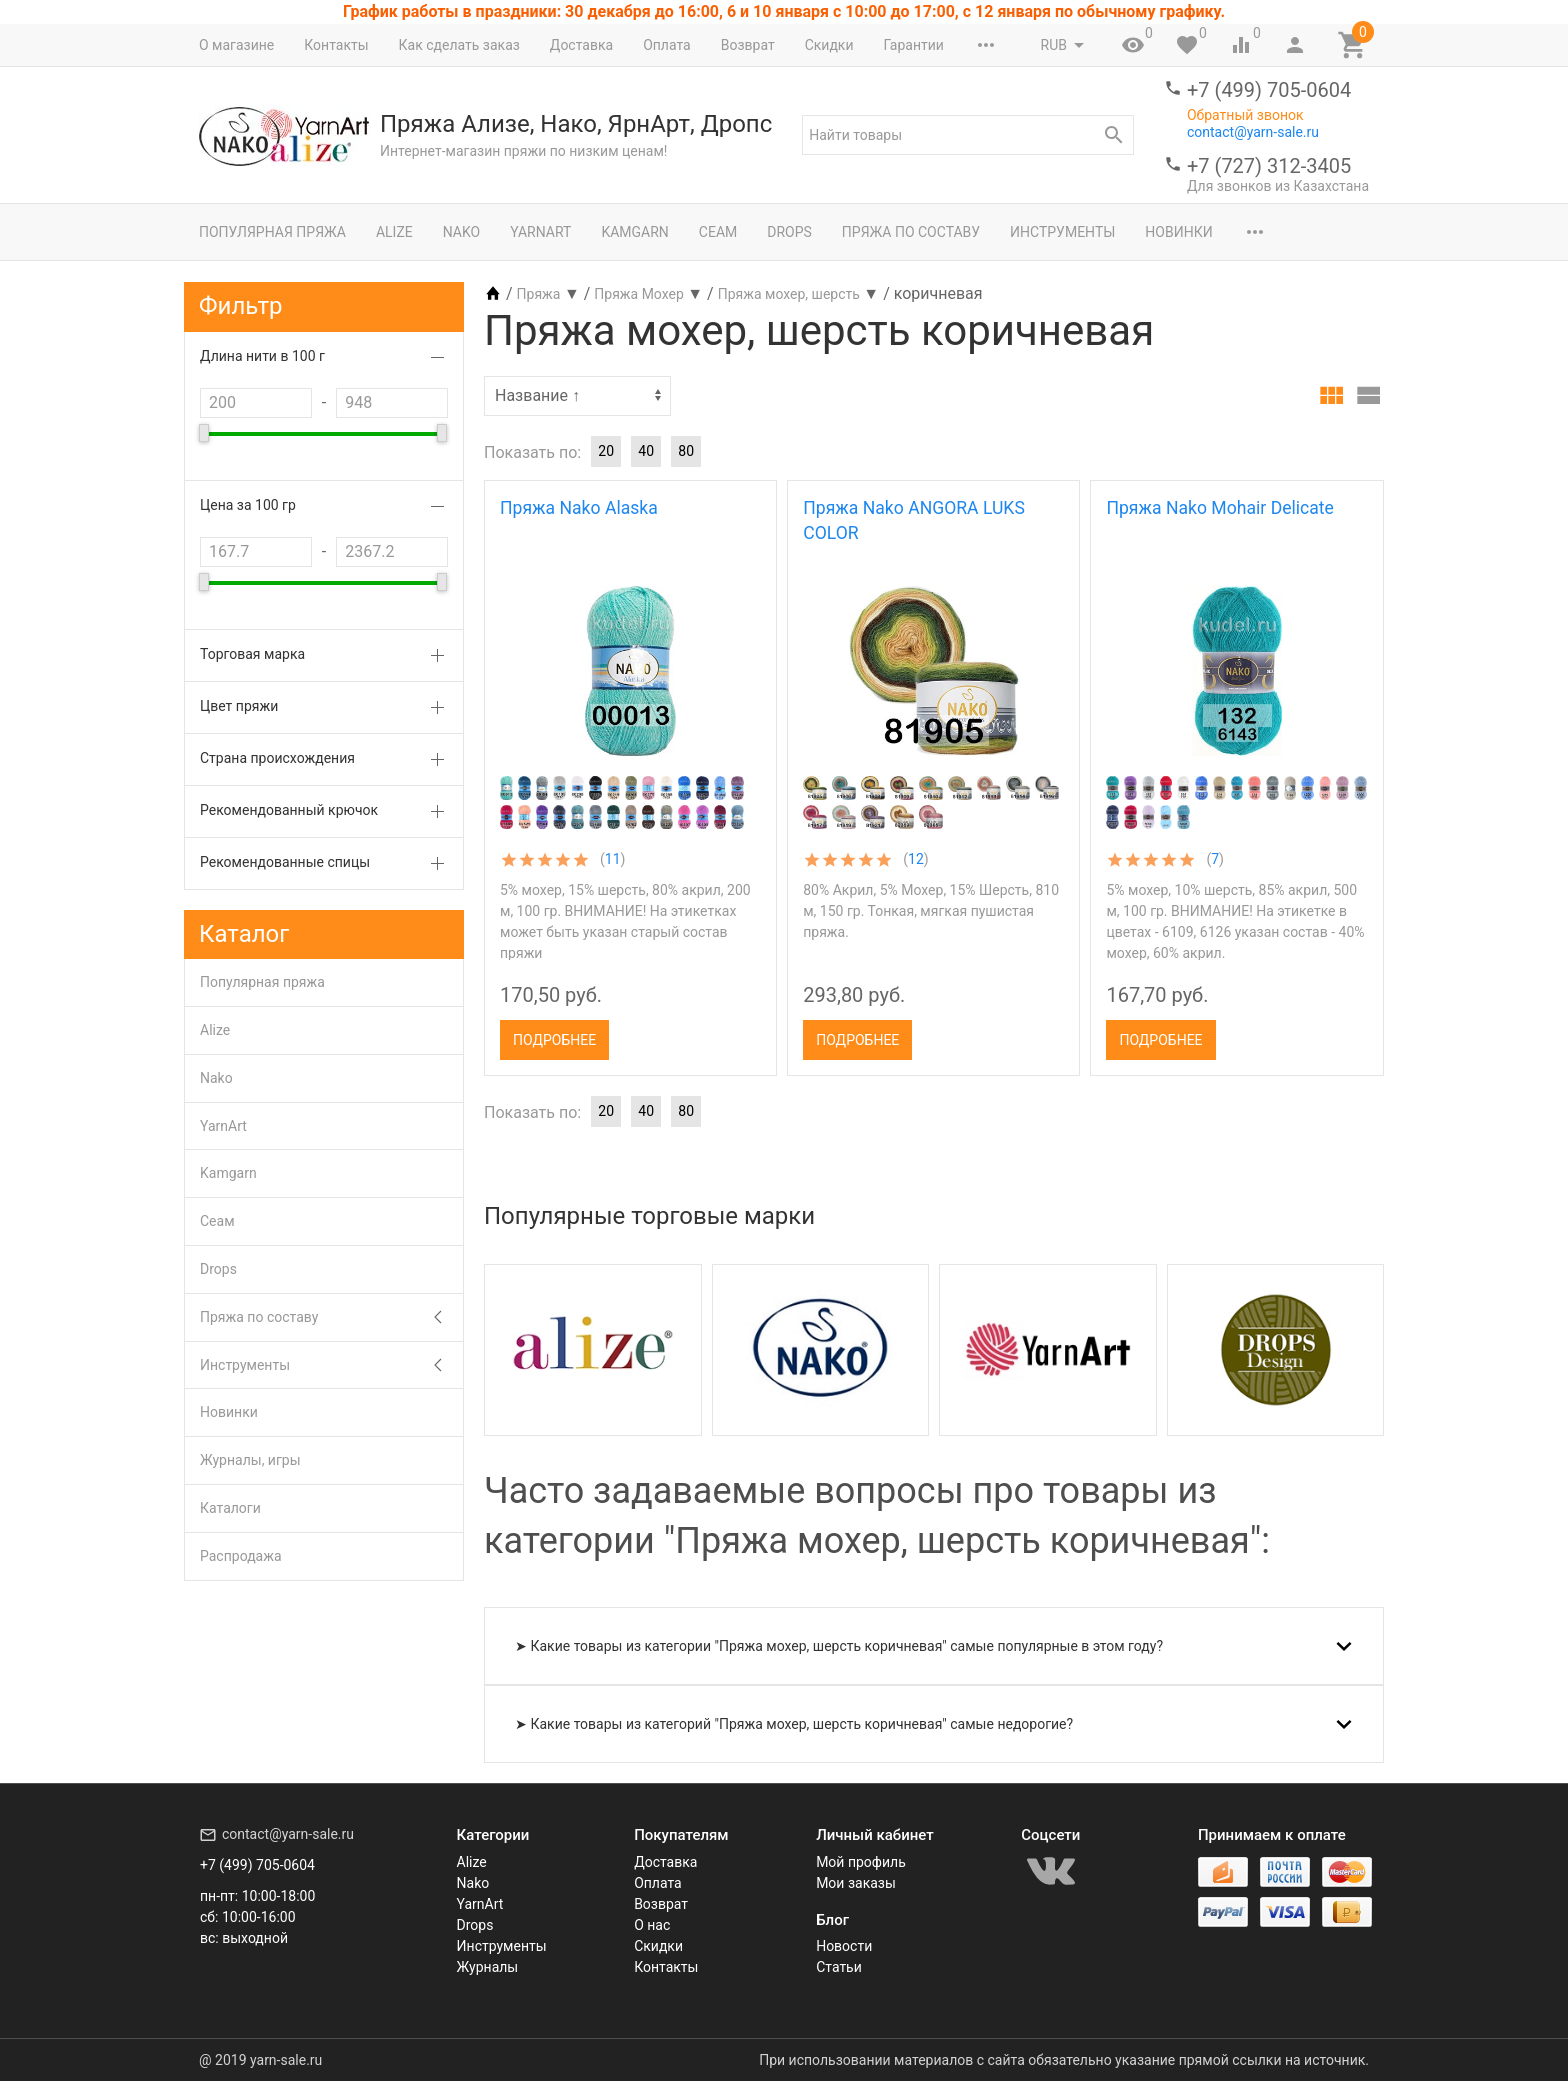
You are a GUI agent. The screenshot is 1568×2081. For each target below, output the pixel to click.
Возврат (748, 45)
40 (646, 451)
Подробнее (554, 1040)
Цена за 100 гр (248, 505)
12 (916, 859)
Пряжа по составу (911, 232)
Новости (844, 1946)
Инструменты (1062, 232)
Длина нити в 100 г (262, 356)
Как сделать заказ (459, 45)
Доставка (581, 45)
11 (613, 859)
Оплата (667, 45)
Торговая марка (252, 654)
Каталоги (230, 1508)
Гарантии (913, 45)
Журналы (488, 1967)
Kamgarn (634, 232)
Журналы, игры (250, 1460)
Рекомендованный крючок (289, 810)
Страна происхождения (277, 758)
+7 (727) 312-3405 (1269, 166)
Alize (394, 232)
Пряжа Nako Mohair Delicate (1220, 508)
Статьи (839, 1967)
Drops (789, 232)
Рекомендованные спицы (285, 862)
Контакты (336, 45)
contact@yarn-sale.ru (1253, 132)
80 (686, 451)
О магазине (236, 45)
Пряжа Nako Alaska (579, 508)
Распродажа (241, 1556)
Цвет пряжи (239, 706)
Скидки (829, 45)
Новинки (1178, 232)
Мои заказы (856, 1883)
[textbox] (968, 135)
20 (606, 451)
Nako (461, 232)
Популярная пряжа (272, 232)
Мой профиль (861, 1862)
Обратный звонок (1245, 115)
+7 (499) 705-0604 (1269, 90)
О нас (652, 1925)
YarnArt (540, 232)
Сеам (718, 232)
